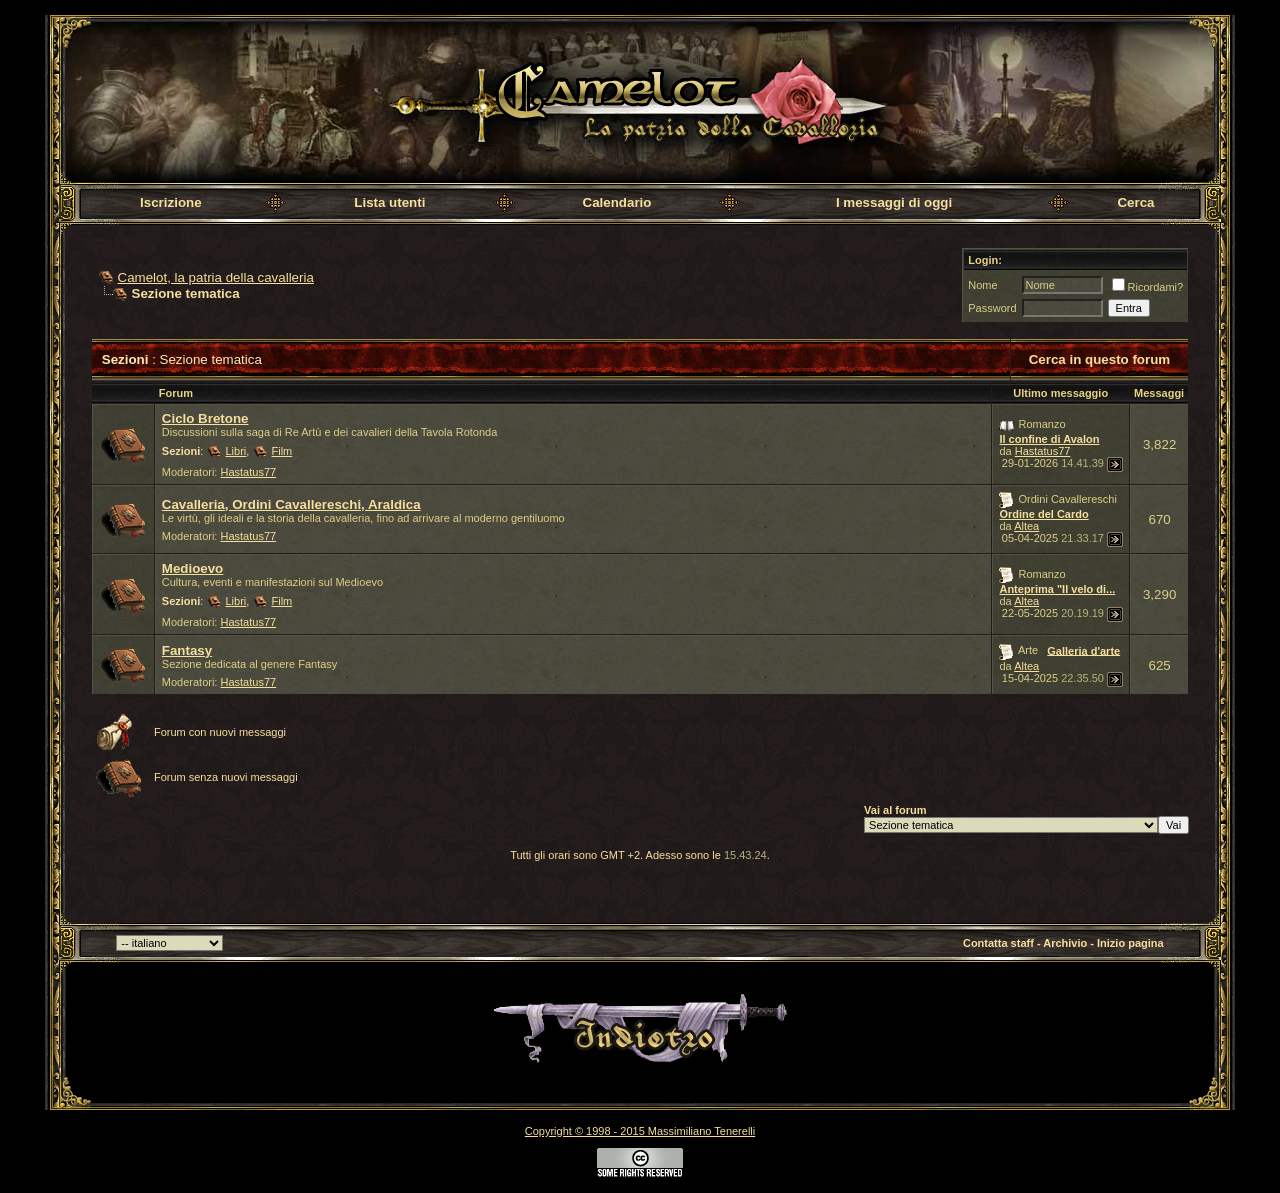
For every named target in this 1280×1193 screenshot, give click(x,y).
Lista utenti (389, 202)
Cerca (1135, 202)
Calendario (617, 202)
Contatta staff (998, 943)
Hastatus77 (249, 472)
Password (992, 308)
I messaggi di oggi (894, 202)
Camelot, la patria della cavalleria (216, 277)
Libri (236, 451)
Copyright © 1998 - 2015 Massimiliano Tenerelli (640, 1131)
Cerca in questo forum (1099, 359)
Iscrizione (170, 202)
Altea (1026, 526)
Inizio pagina (1130, 943)
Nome (982, 285)
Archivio (1065, 943)
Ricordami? (1148, 287)
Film (281, 451)
